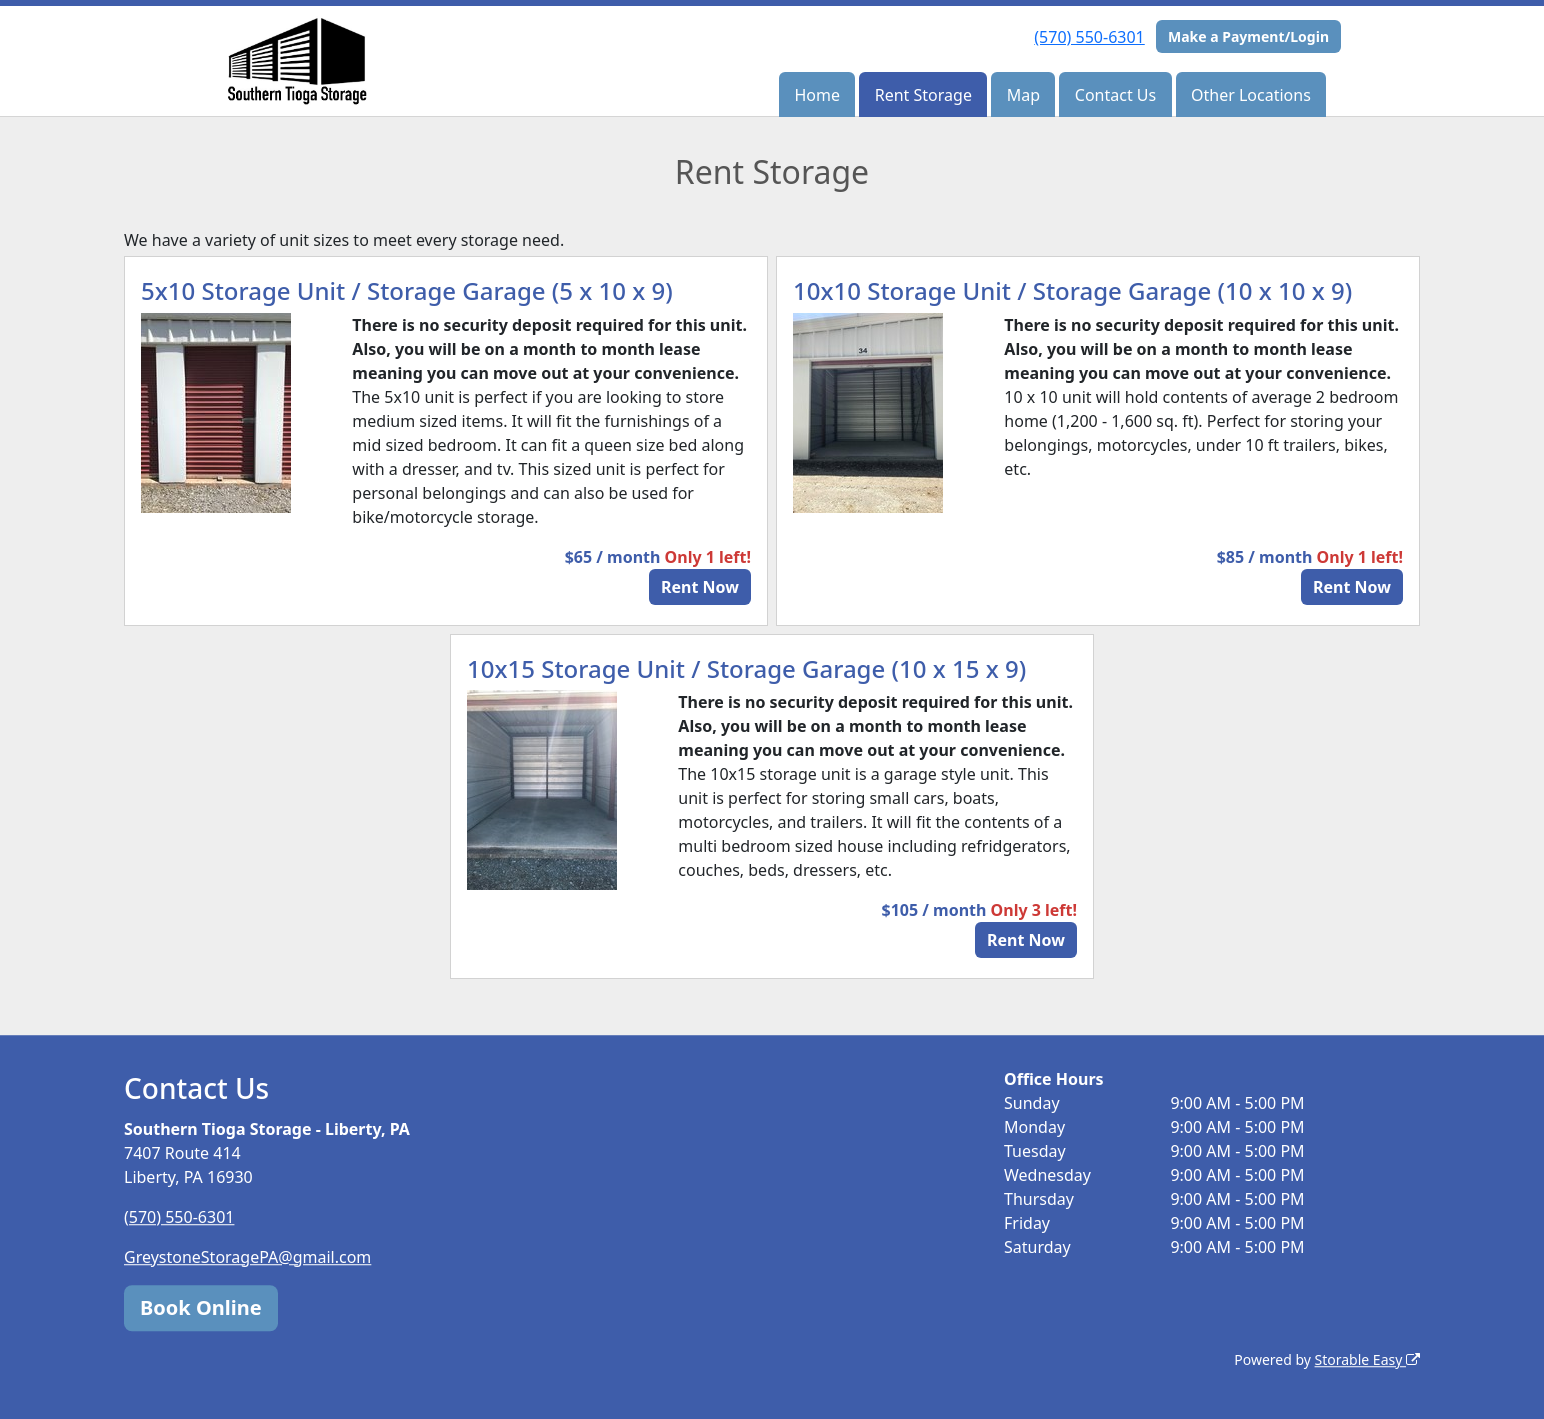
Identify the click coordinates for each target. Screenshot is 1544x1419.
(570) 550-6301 (1089, 37)
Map (1023, 95)
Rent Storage (923, 95)
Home (817, 95)
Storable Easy (1367, 1359)
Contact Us (1115, 95)
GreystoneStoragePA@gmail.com (247, 1257)
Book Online (201, 1307)
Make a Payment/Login (1248, 36)
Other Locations (1251, 95)
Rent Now (700, 587)
